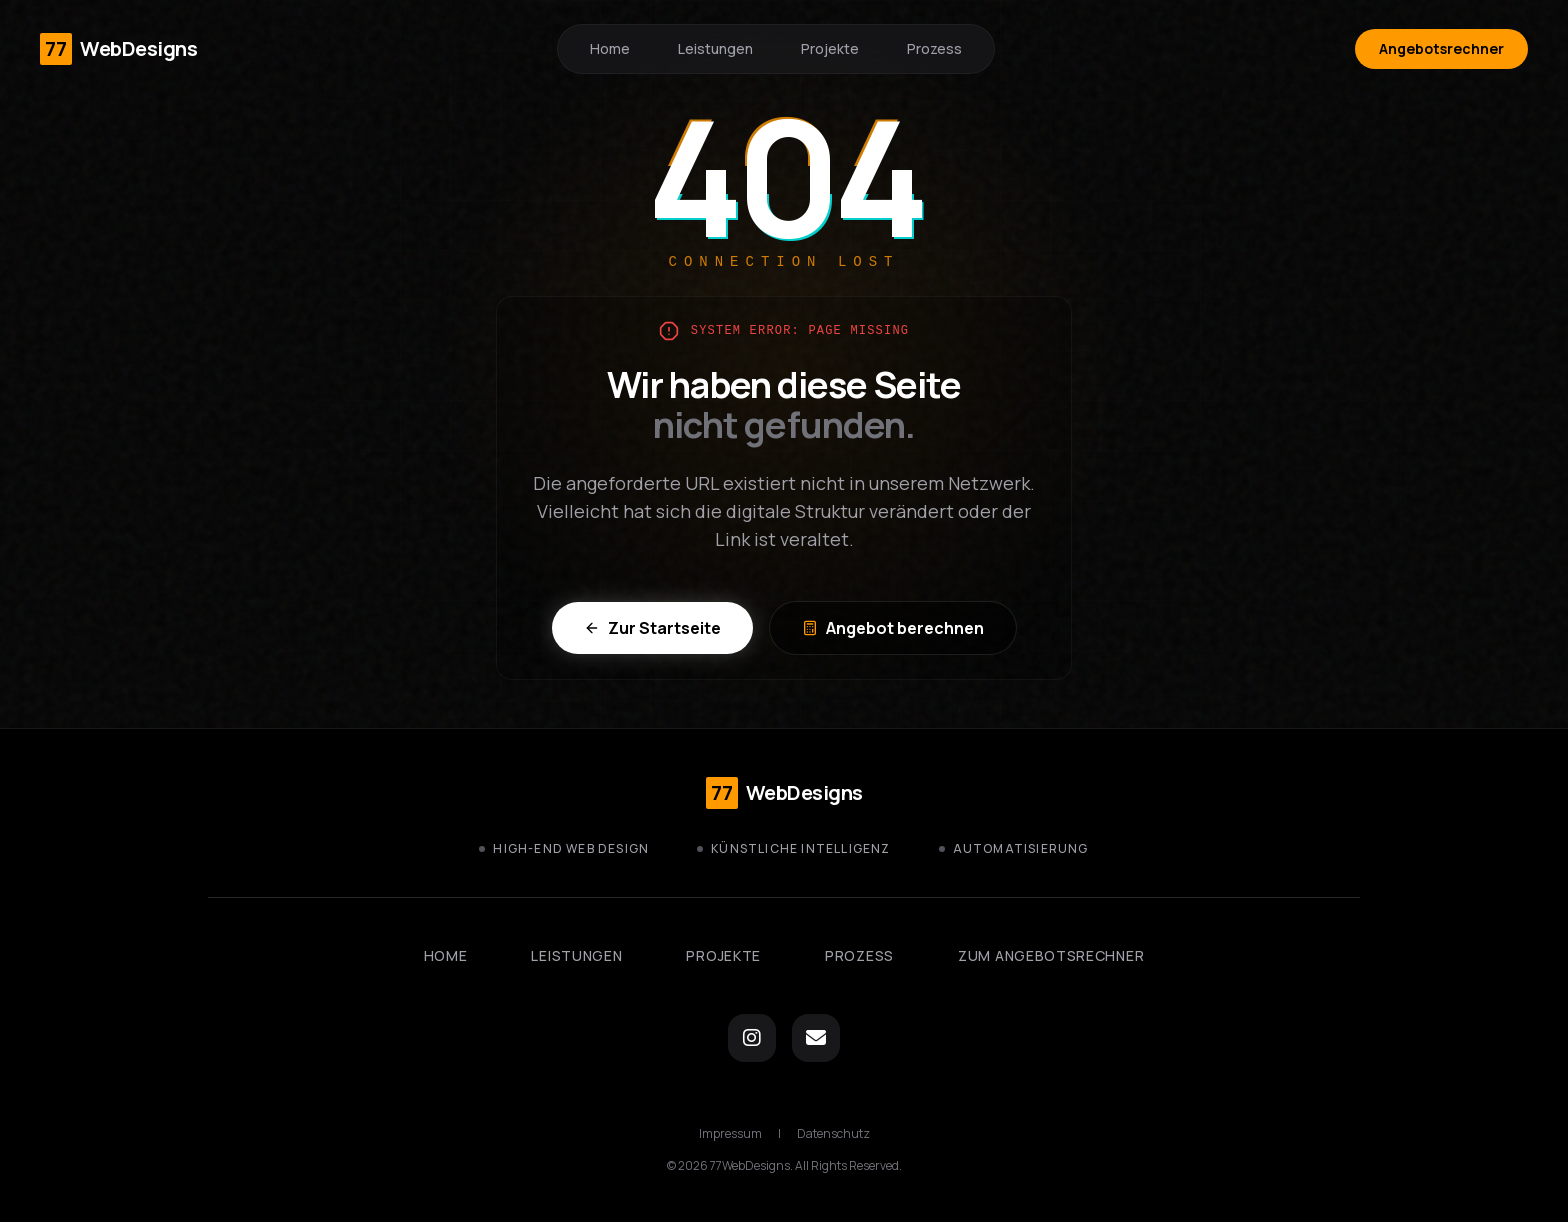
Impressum (730, 1134)
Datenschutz (833, 1134)
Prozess (934, 48)
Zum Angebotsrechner (1051, 955)
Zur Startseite (652, 628)
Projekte (830, 48)
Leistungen (715, 48)
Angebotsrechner (1441, 48)
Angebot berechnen (893, 628)
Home (610, 48)
